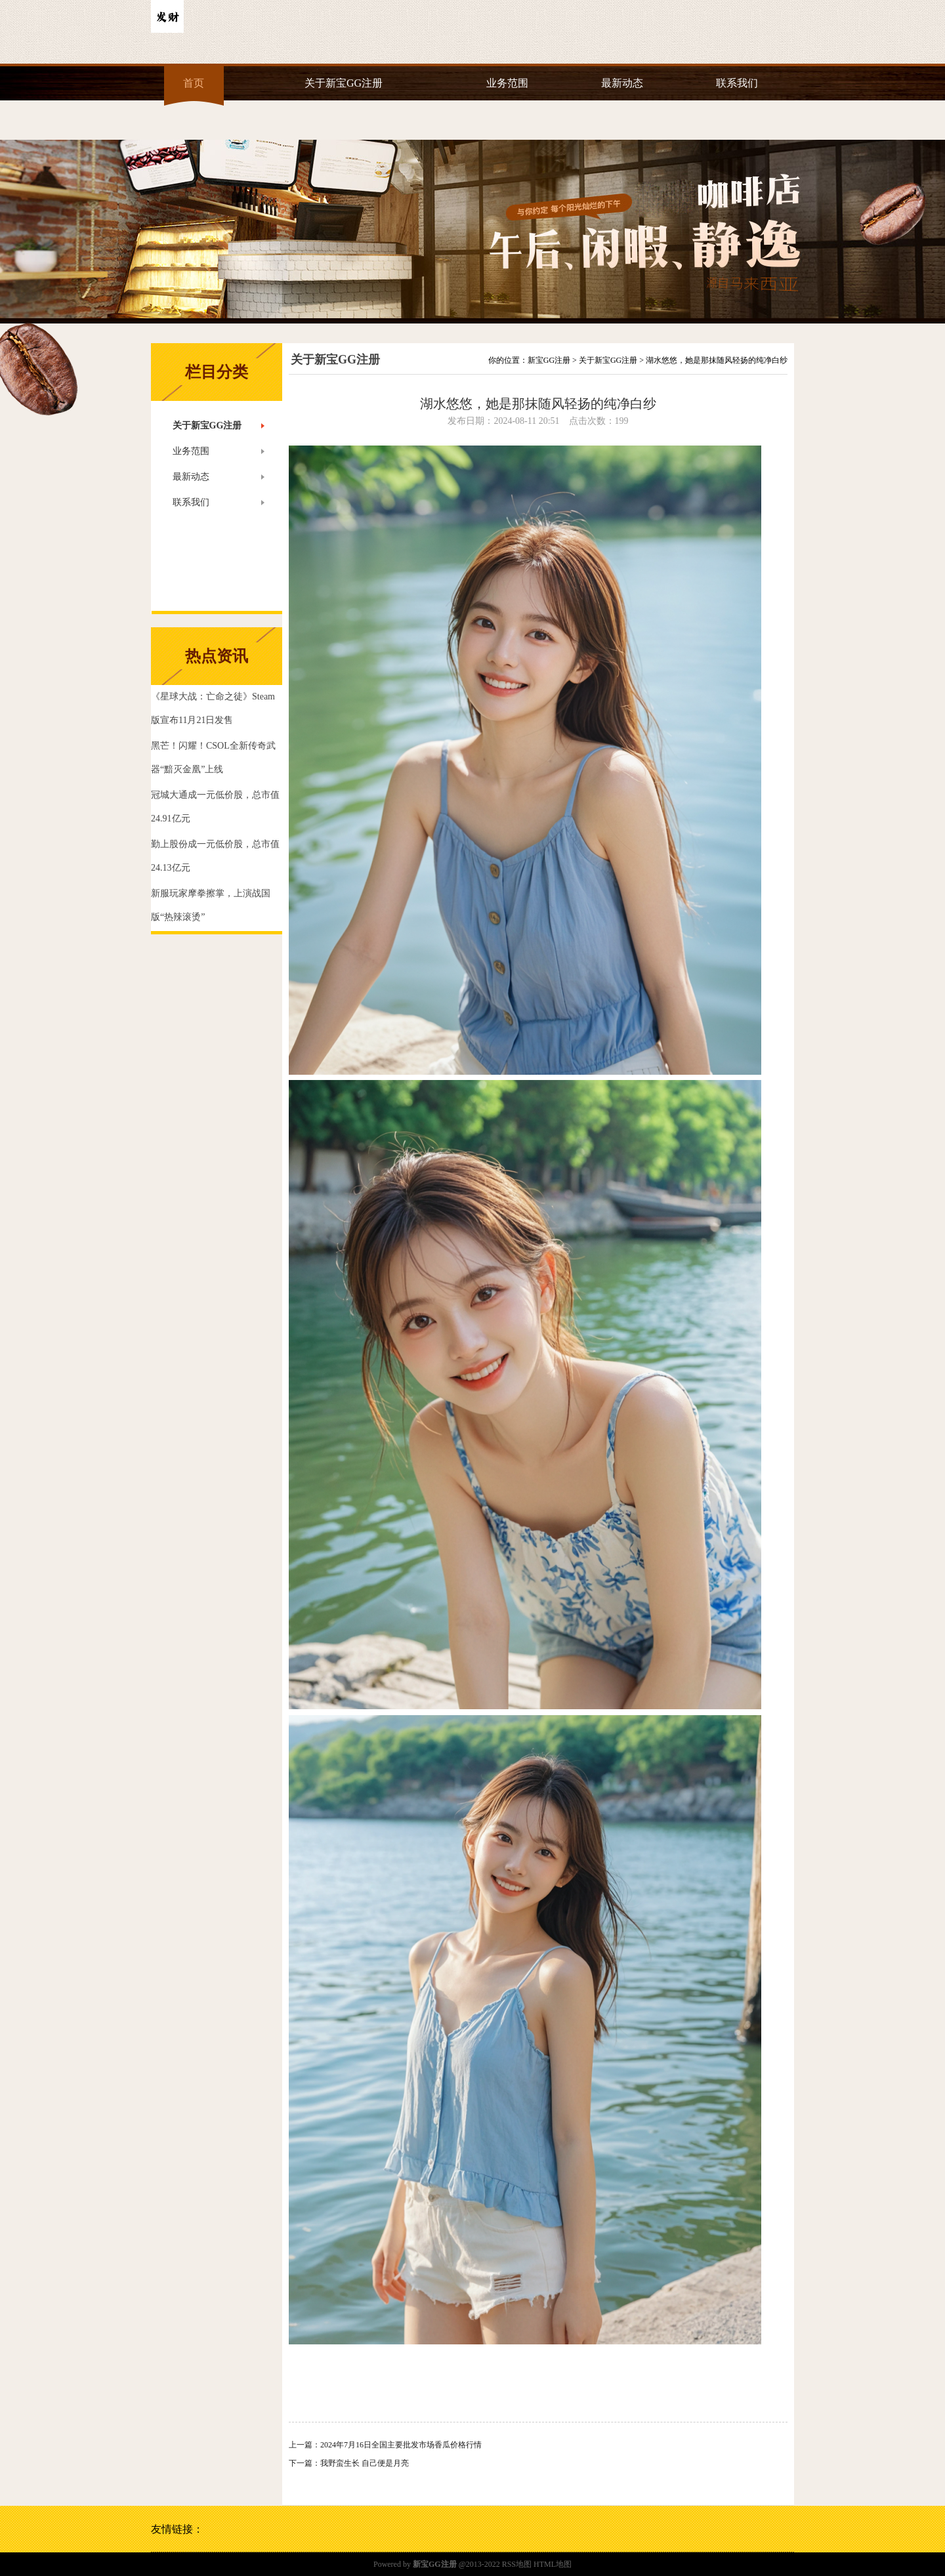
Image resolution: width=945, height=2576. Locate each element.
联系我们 (737, 83)
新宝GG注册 (549, 360)
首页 (193, 83)
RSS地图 (517, 2564)
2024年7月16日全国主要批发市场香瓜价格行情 (401, 2444)
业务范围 (507, 83)
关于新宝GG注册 (343, 83)
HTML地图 (553, 2564)
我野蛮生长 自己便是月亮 (364, 2463)
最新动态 (622, 83)
